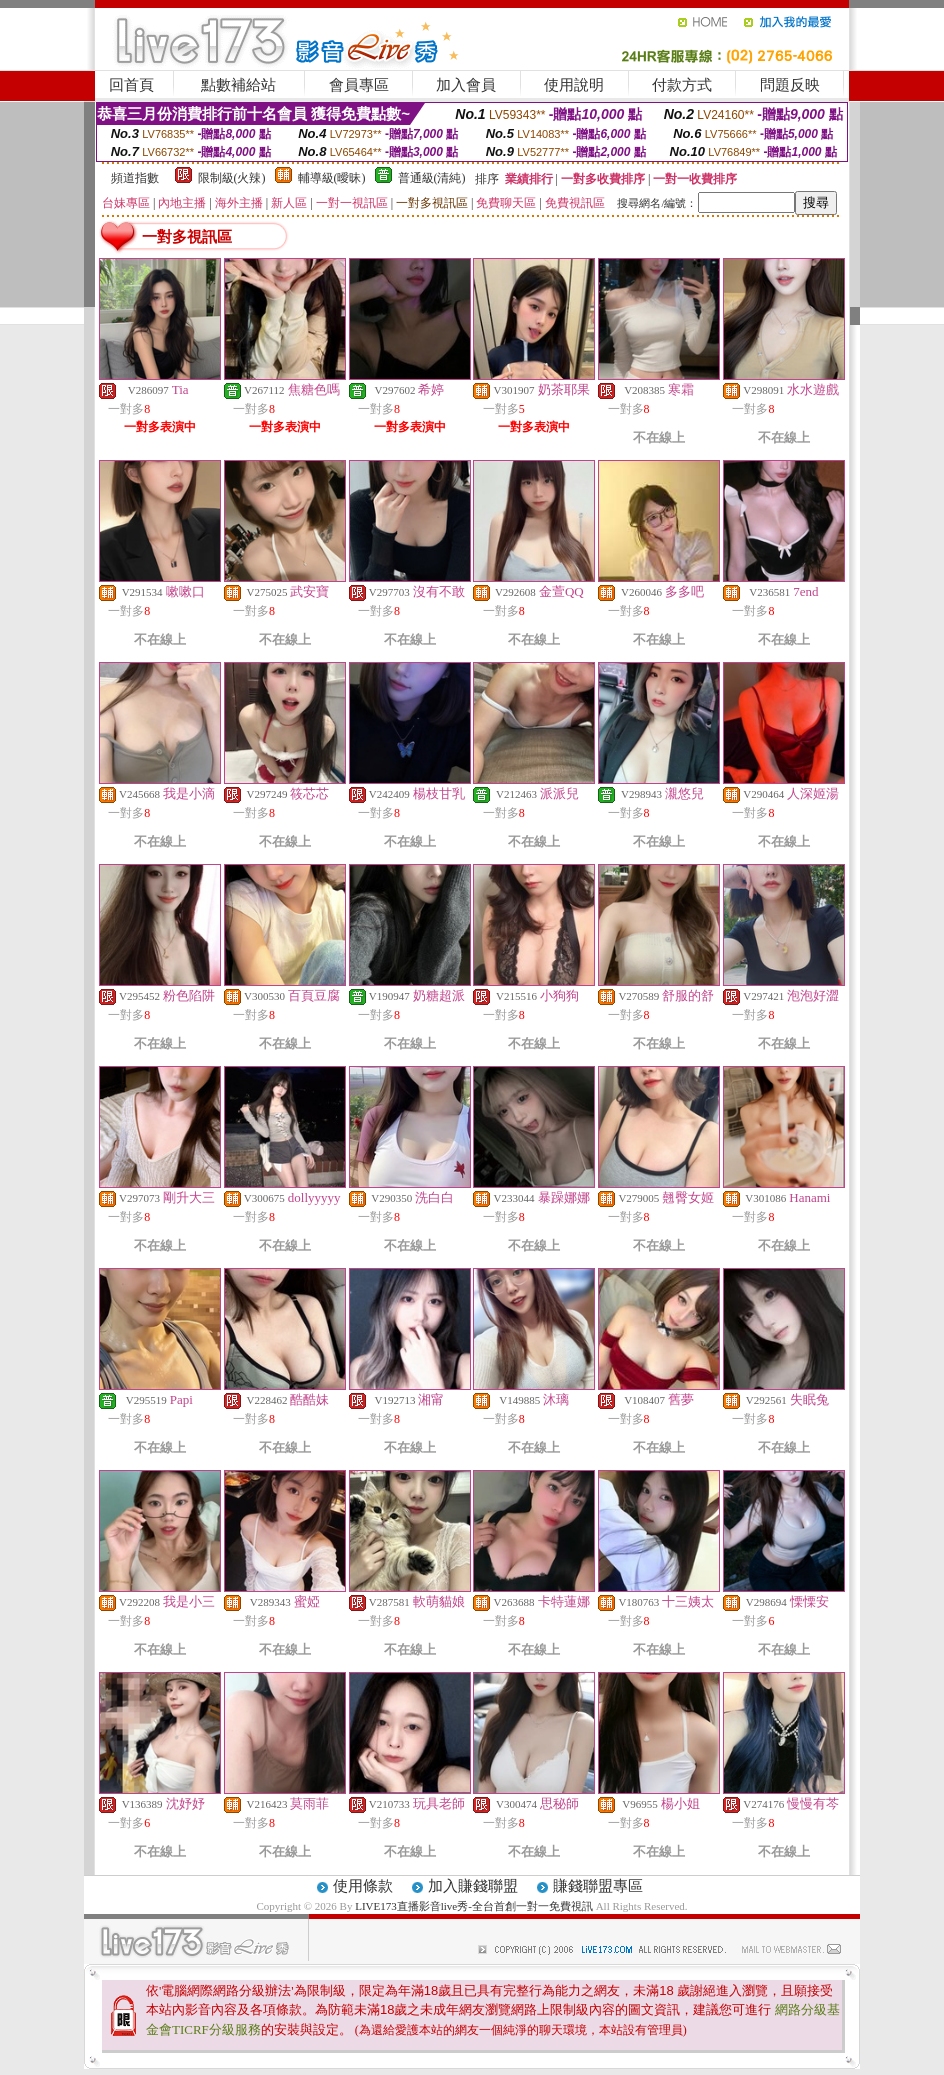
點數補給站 (238, 85)
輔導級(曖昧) (332, 178)
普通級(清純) (432, 178)
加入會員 (466, 85)
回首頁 (131, 85)
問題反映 (790, 85)
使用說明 (574, 85)
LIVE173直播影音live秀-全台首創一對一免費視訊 (474, 1906)
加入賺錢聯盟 (473, 1886)
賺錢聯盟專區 (598, 1886)
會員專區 (359, 85)
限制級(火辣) (232, 178)
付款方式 (682, 85)
